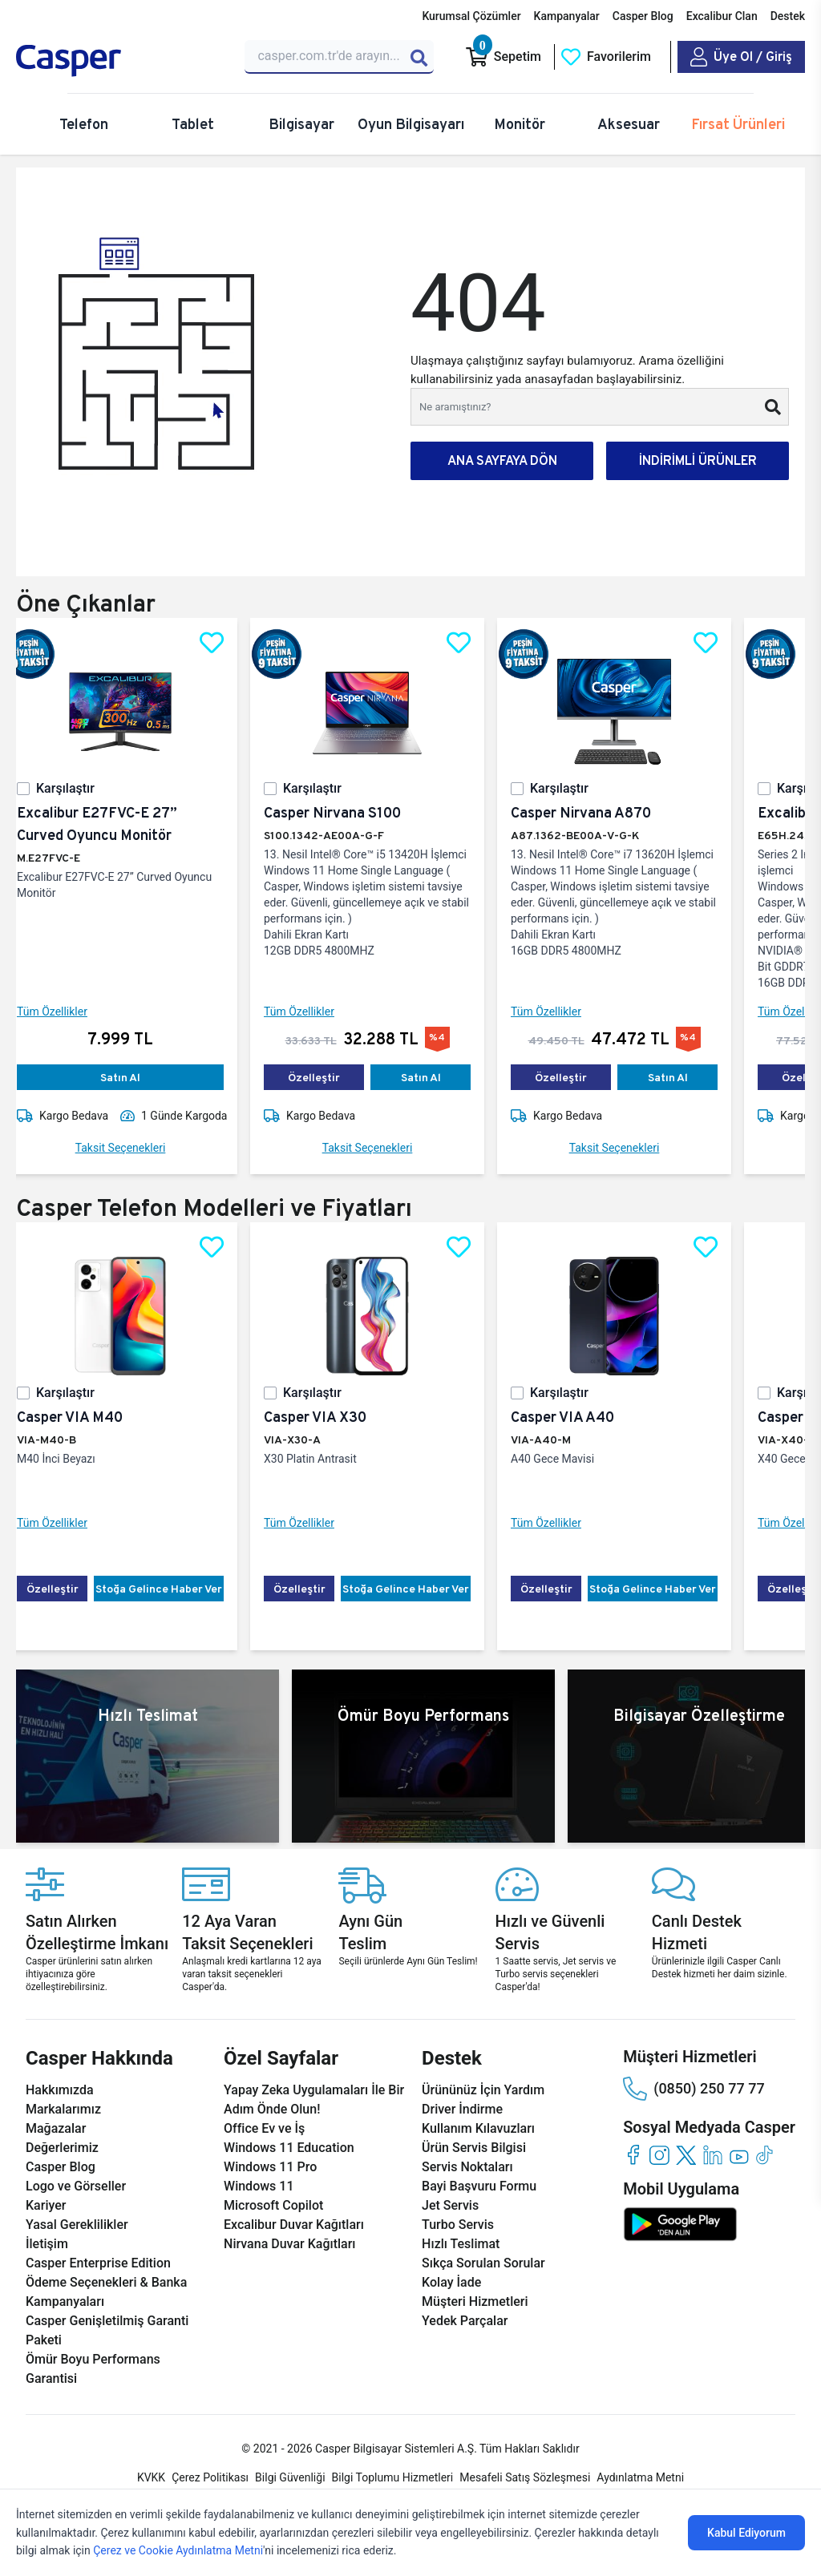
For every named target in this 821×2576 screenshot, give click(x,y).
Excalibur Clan (722, 16)
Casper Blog (643, 16)
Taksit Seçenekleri (133, 1147)
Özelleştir (327, 1077)
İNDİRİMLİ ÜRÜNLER (698, 460)
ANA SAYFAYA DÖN (502, 460)
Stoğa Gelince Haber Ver (171, 1588)
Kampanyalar (567, 16)
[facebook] (633, 2155)
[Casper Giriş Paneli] (741, 57)
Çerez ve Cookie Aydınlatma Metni (178, 2550)
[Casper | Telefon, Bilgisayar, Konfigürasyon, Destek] (120, 61)
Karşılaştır (78, 788)
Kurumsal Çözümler (471, 16)
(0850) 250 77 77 (693, 2088)
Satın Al (133, 1077)
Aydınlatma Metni (640, 2477)
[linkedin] (712, 2155)
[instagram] (659, 2155)
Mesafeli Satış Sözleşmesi (524, 2477)
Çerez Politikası (210, 2477)
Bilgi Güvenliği (290, 2477)
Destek (787, 16)
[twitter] (686, 2155)
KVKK (151, 2477)
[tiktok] (765, 2155)
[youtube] (739, 2155)
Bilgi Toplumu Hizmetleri (393, 2477)
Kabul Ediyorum (746, 2532)
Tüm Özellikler (65, 1011)
